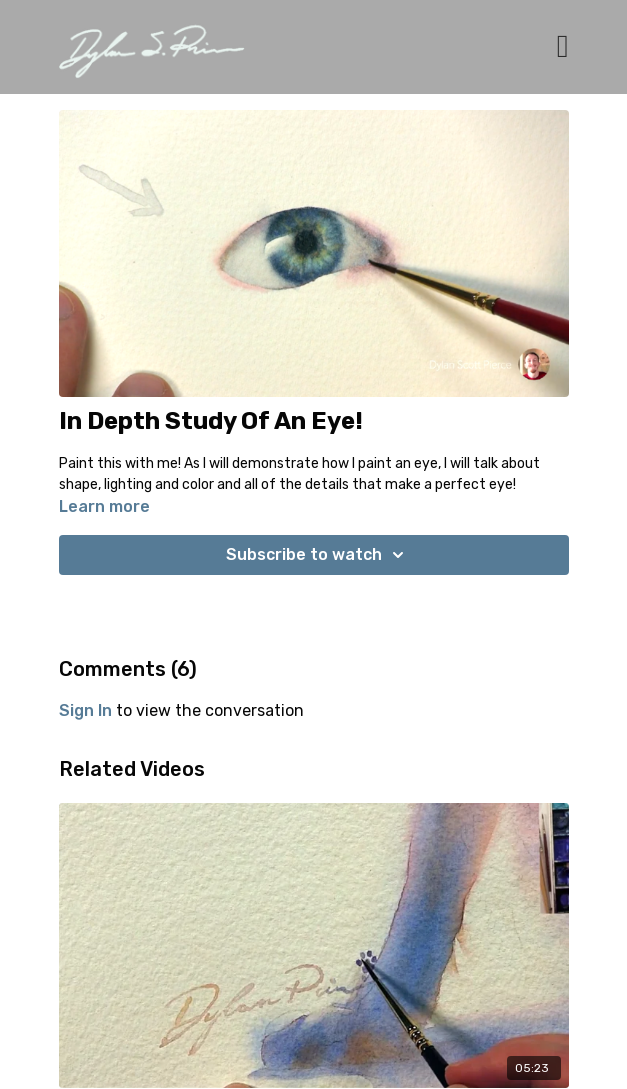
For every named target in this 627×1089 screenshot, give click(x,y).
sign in (85, 710)
